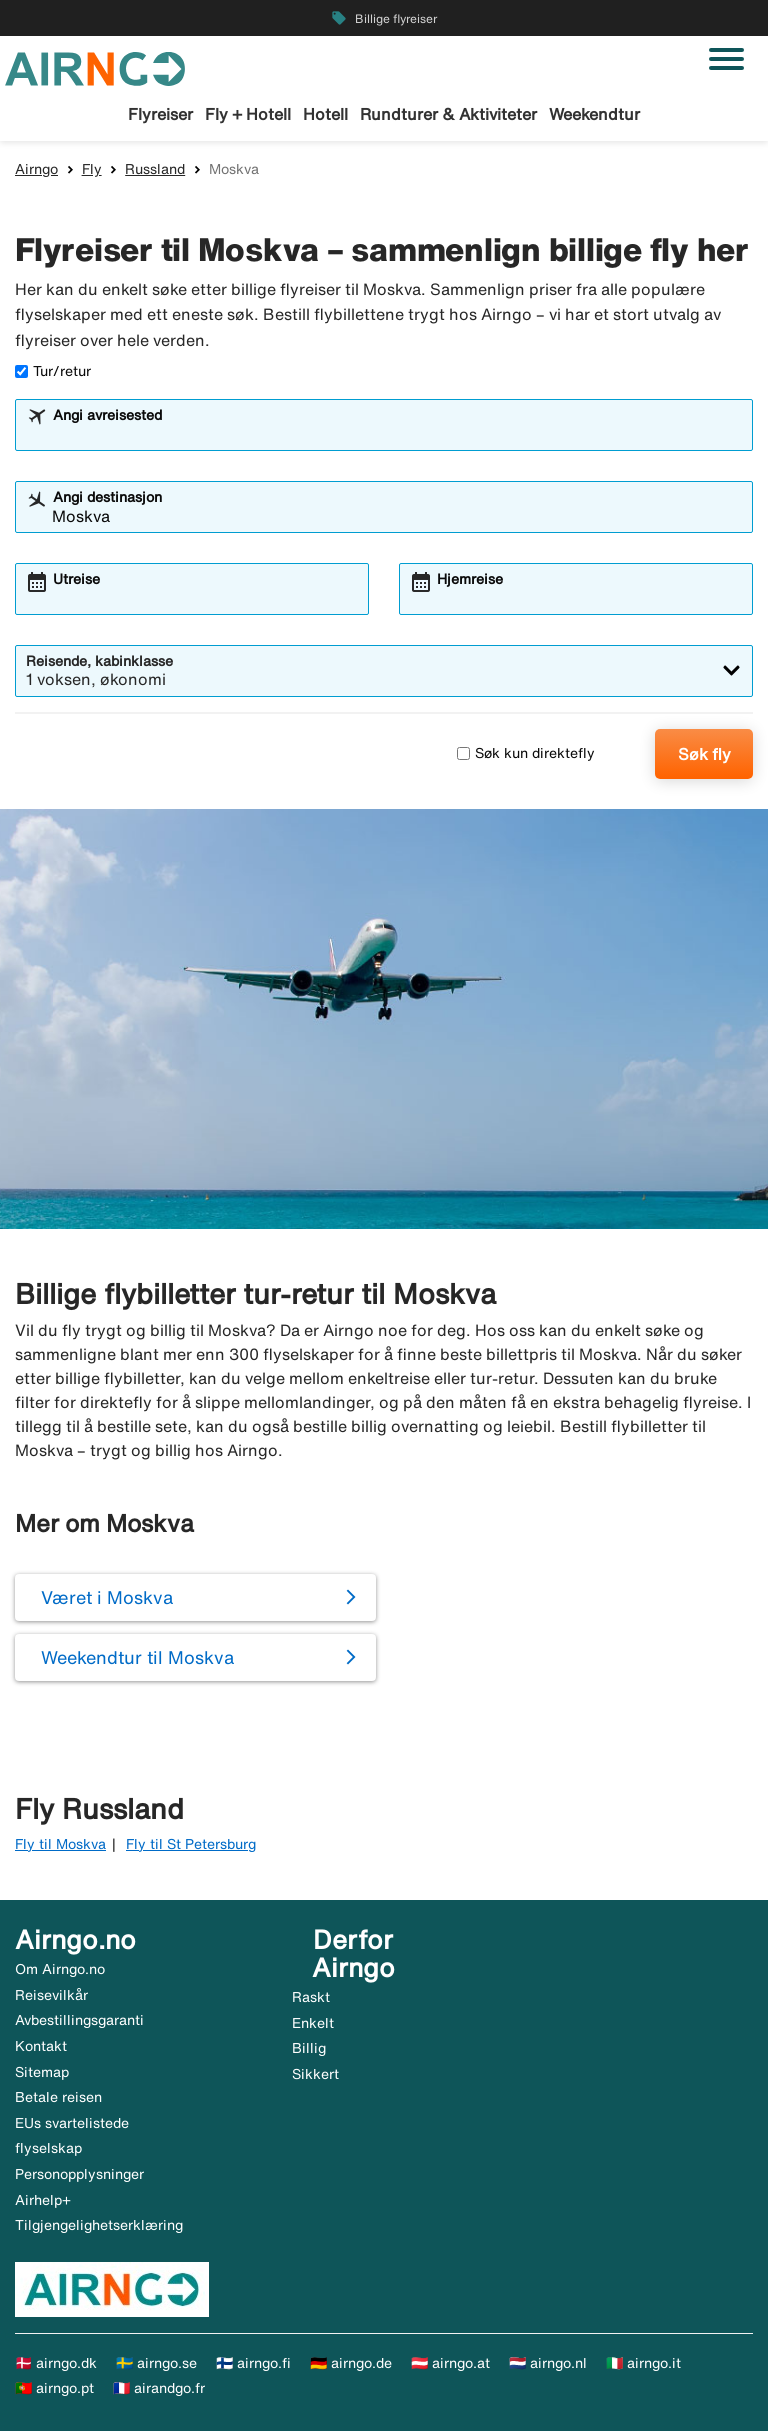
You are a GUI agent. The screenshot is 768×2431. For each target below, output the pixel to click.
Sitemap (42, 2072)
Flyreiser (160, 114)
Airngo (36, 169)
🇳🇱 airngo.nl (548, 2363)
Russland (155, 169)
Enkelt (313, 2023)
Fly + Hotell (248, 114)
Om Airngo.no (60, 1969)
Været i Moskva (107, 1597)
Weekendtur (594, 114)
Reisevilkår (51, 1995)
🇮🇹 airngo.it (643, 2363)
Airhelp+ (43, 2200)
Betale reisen (58, 2097)
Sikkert (315, 2074)
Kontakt (41, 2046)
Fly (92, 169)
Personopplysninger (79, 2174)
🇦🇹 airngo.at (450, 2363)
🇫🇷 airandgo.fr (159, 2388)
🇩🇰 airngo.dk (56, 2363)
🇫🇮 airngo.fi (253, 2363)
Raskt (311, 1997)
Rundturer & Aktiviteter (448, 114)
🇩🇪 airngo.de (351, 2363)
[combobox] (397, 434)
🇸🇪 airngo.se (156, 2363)
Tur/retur (53, 371)
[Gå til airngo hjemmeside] (95, 67)
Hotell (325, 114)
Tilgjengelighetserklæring (99, 2225)
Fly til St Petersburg (191, 1844)
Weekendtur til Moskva (137, 1657)
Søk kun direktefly (526, 753)
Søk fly (704, 754)
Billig (309, 2048)
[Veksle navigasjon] (726, 59)
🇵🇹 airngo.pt (54, 2388)
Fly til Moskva (60, 1844)
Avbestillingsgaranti (79, 2020)
